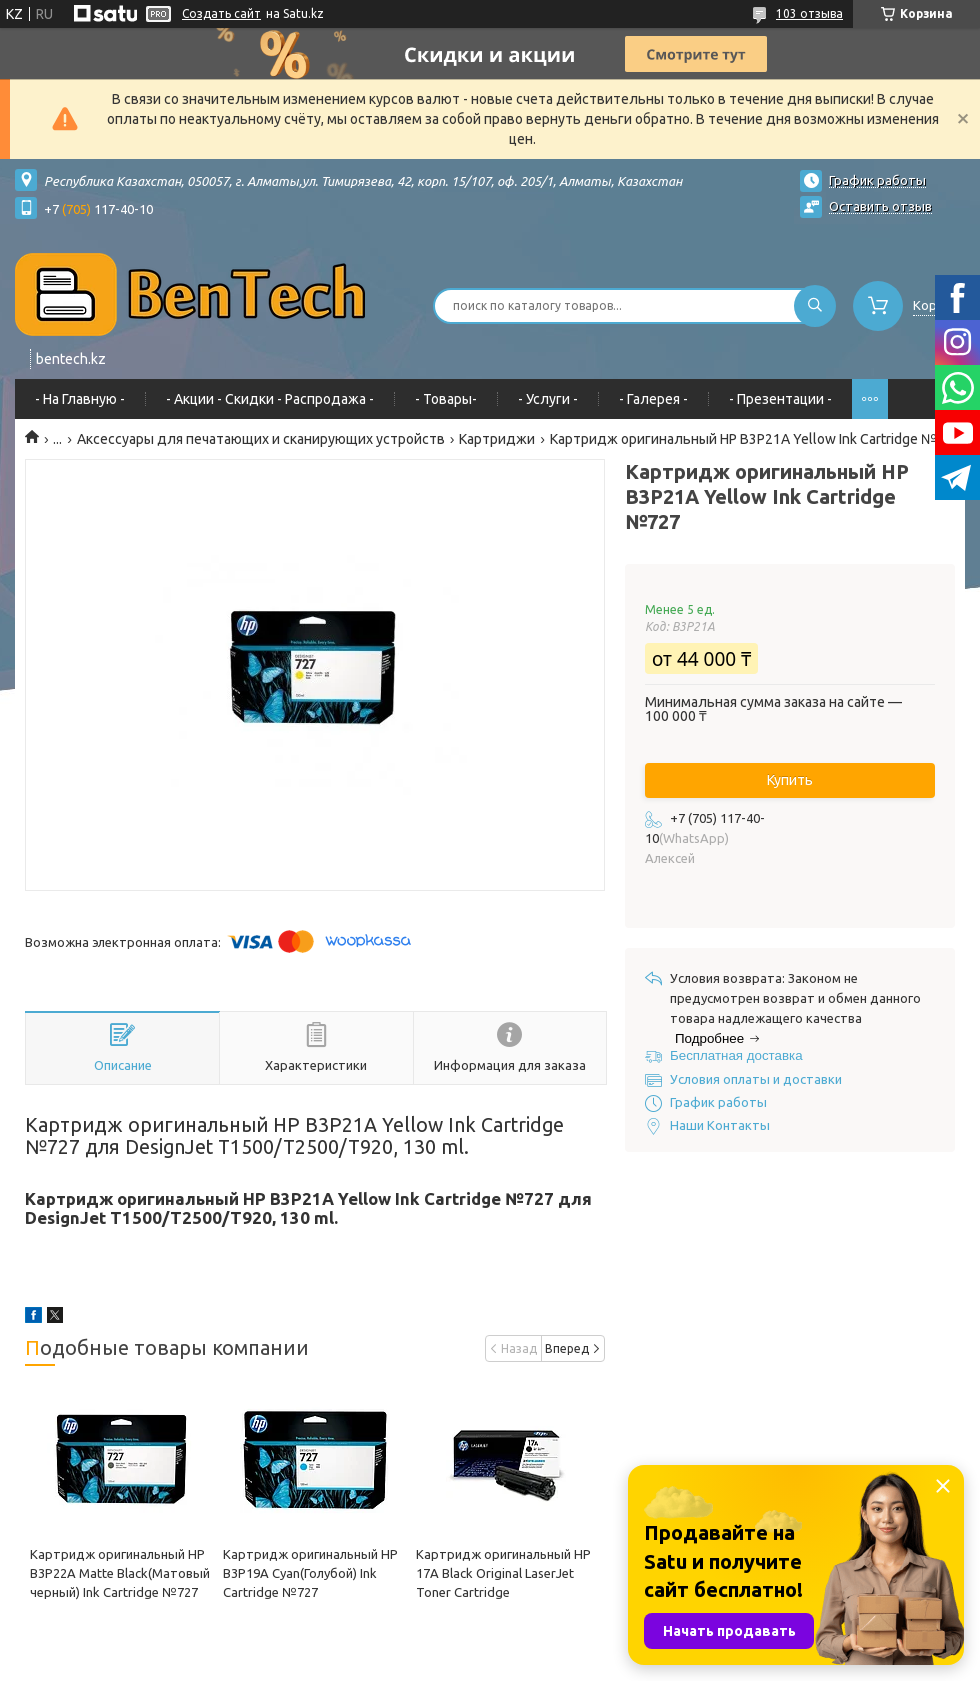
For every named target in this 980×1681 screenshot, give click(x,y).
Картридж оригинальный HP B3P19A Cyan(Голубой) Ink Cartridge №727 (310, 1573)
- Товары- (446, 399)
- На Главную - (80, 399)
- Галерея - (653, 399)
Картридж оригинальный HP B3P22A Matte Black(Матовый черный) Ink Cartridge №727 (120, 1573)
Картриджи (497, 439)
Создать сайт (221, 13)
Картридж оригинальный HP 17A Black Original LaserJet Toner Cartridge (503, 1573)
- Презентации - (780, 399)
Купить (790, 780)
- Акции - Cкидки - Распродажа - (270, 399)
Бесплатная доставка (736, 1055)
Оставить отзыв (880, 206)
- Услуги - (548, 399)
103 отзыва (809, 13)
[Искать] (815, 306)
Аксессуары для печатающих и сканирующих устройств (261, 439)
